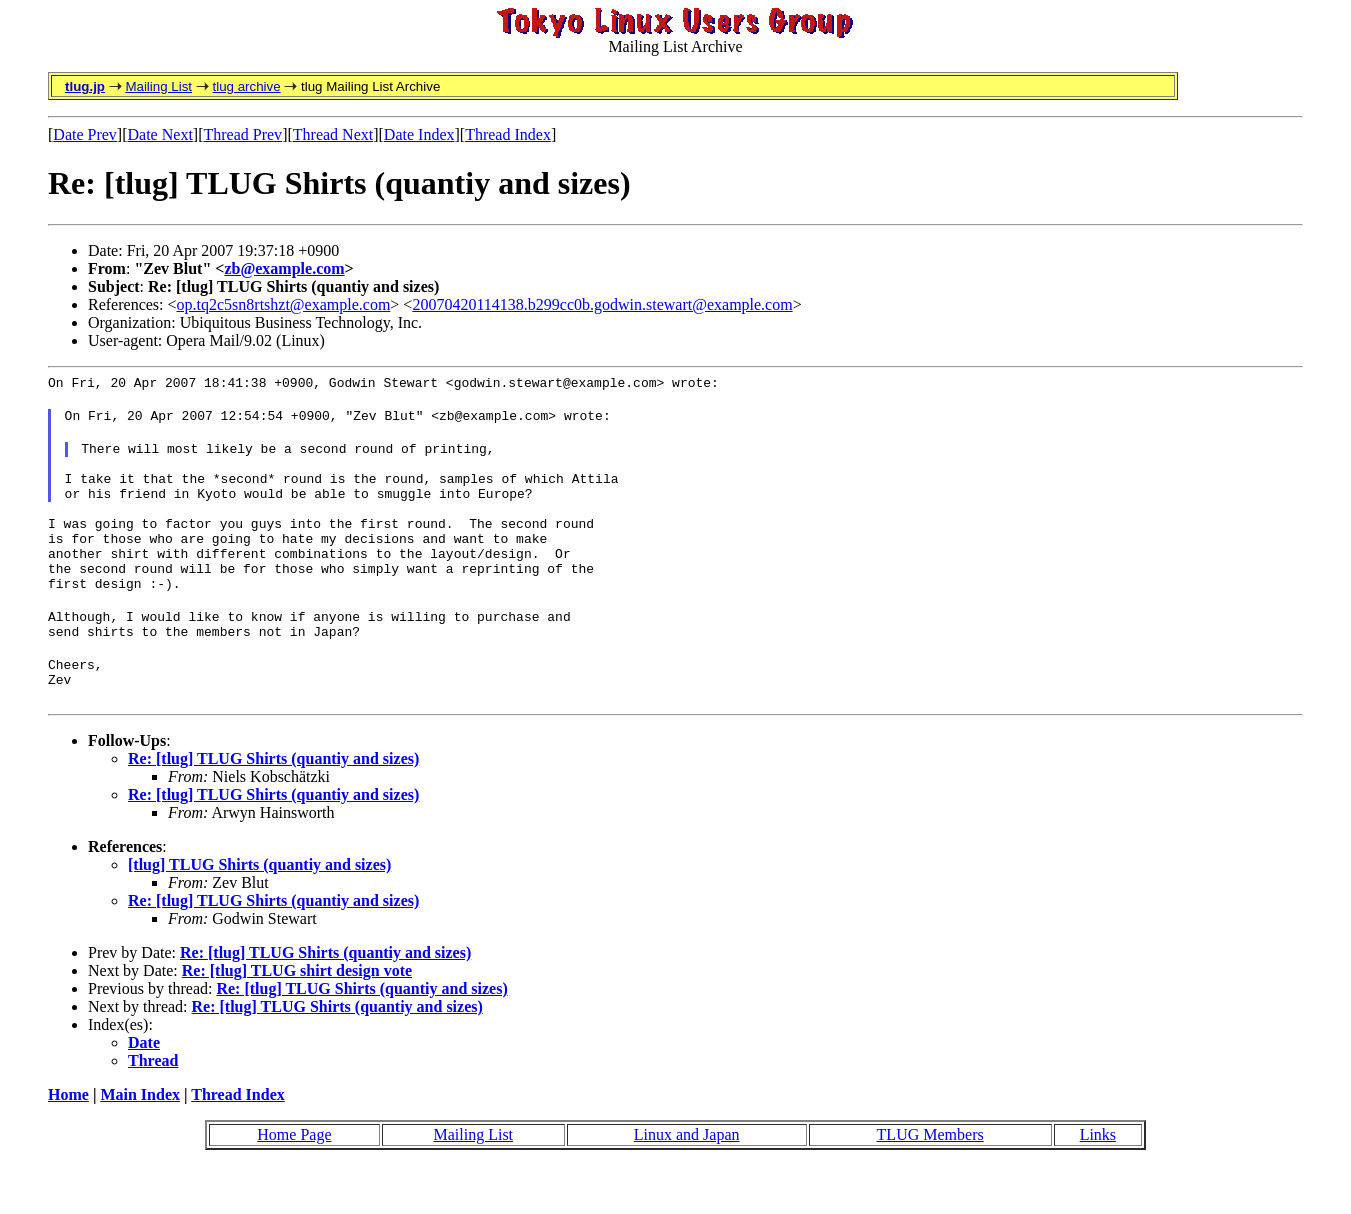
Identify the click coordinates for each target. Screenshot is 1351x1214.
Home (68, 1142)
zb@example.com (284, 268)
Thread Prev (242, 134)
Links (1098, 1182)
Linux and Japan (687, 1182)
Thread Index (508, 134)
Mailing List (158, 86)
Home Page (294, 1182)
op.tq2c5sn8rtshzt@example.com (284, 304)
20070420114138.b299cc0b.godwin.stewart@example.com (602, 304)
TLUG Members (930, 1182)
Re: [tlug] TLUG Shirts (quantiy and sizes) (273, 806)
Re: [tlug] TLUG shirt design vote (297, 1018)
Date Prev (85, 134)
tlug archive (246, 86)
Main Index (140, 1142)
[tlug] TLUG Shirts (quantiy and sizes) (259, 912)
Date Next (160, 134)
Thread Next (333, 134)
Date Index (419, 134)
